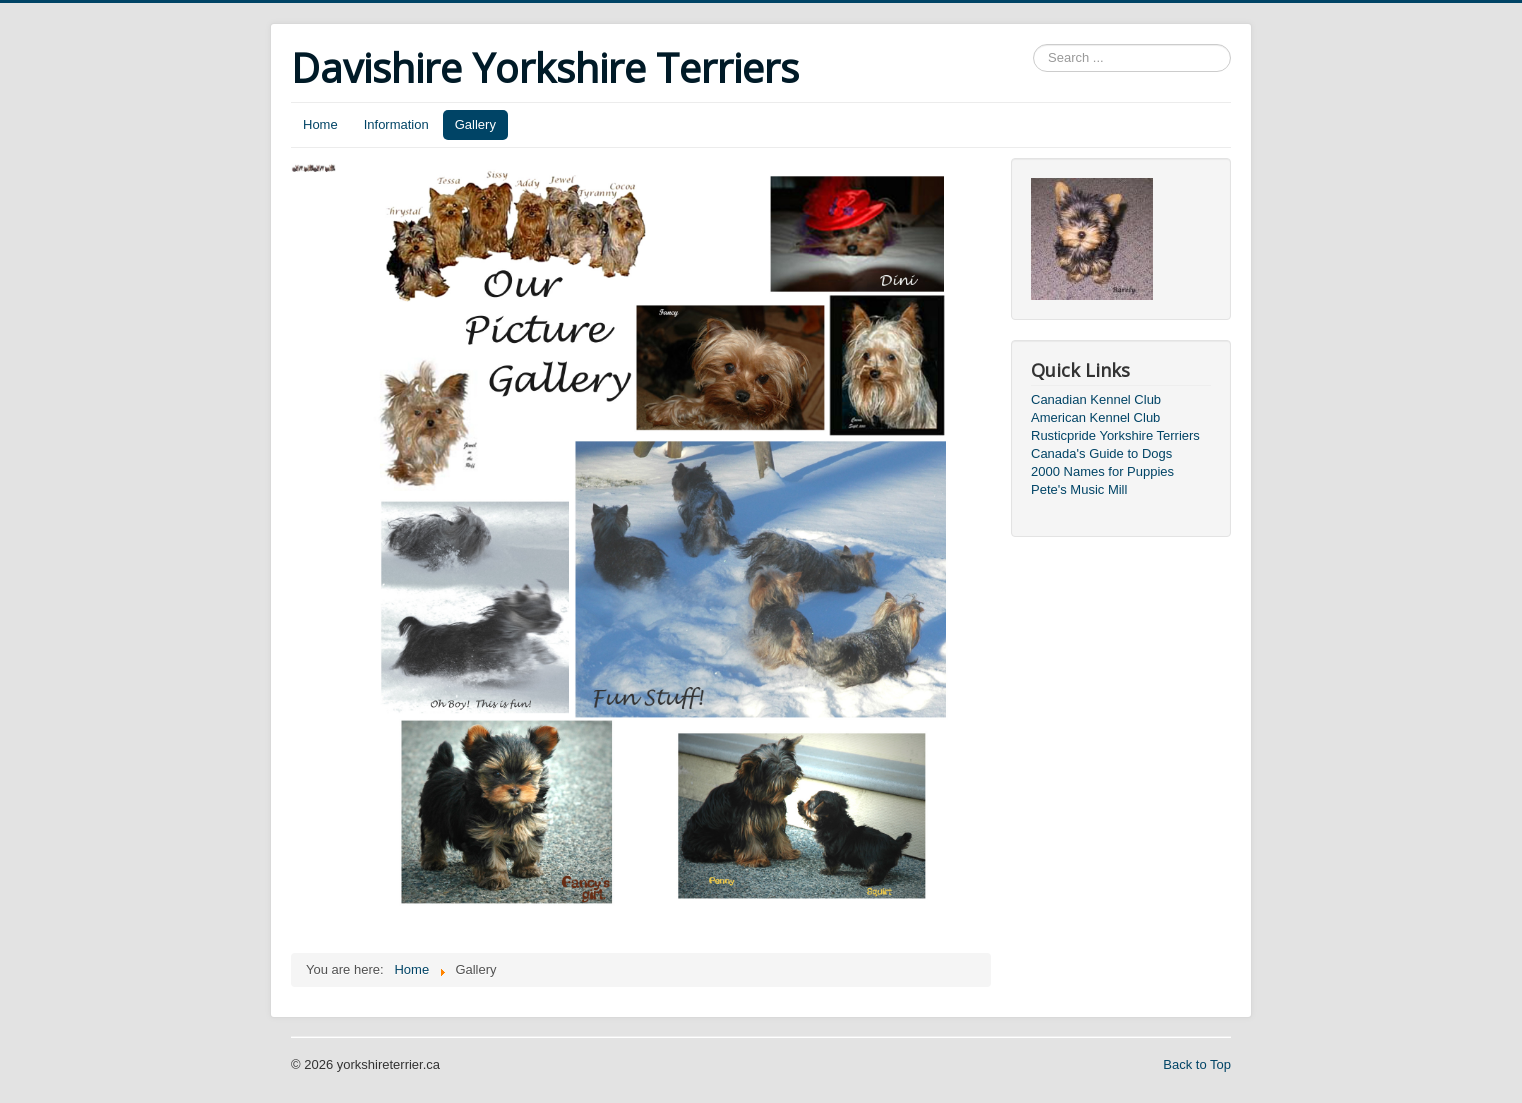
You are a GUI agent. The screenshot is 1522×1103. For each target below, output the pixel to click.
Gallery (475, 124)
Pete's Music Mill (1079, 489)
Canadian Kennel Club (1096, 399)
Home (320, 124)
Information (396, 124)
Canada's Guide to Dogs (1101, 453)
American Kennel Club (1095, 417)
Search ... (1033, 44)
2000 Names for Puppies (1102, 471)
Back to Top (1197, 1064)
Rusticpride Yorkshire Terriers (1115, 435)
